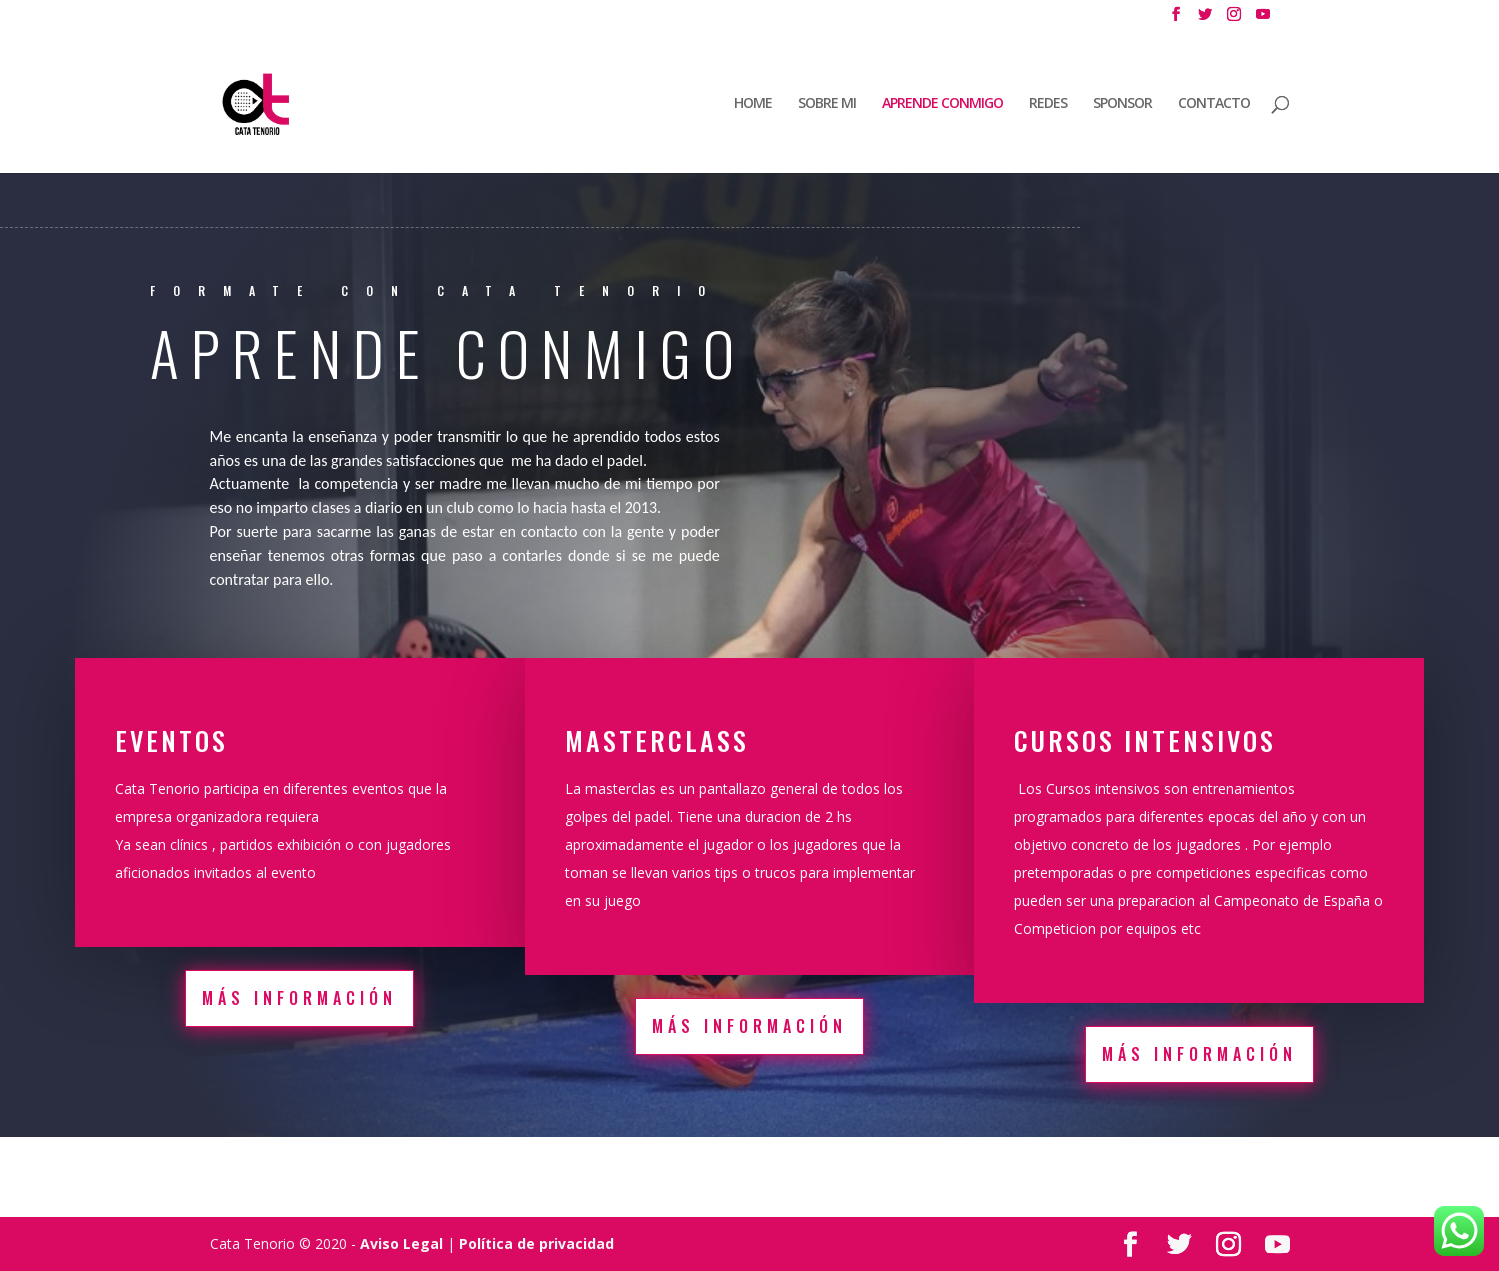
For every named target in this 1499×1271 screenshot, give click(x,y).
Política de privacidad (536, 1243)
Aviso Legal (401, 1243)
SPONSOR (1122, 104)
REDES (1048, 104)
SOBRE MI (827, 104)
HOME (753, 104)
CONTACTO (1214, 104)
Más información (299, 998)
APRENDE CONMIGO (942, 104)
